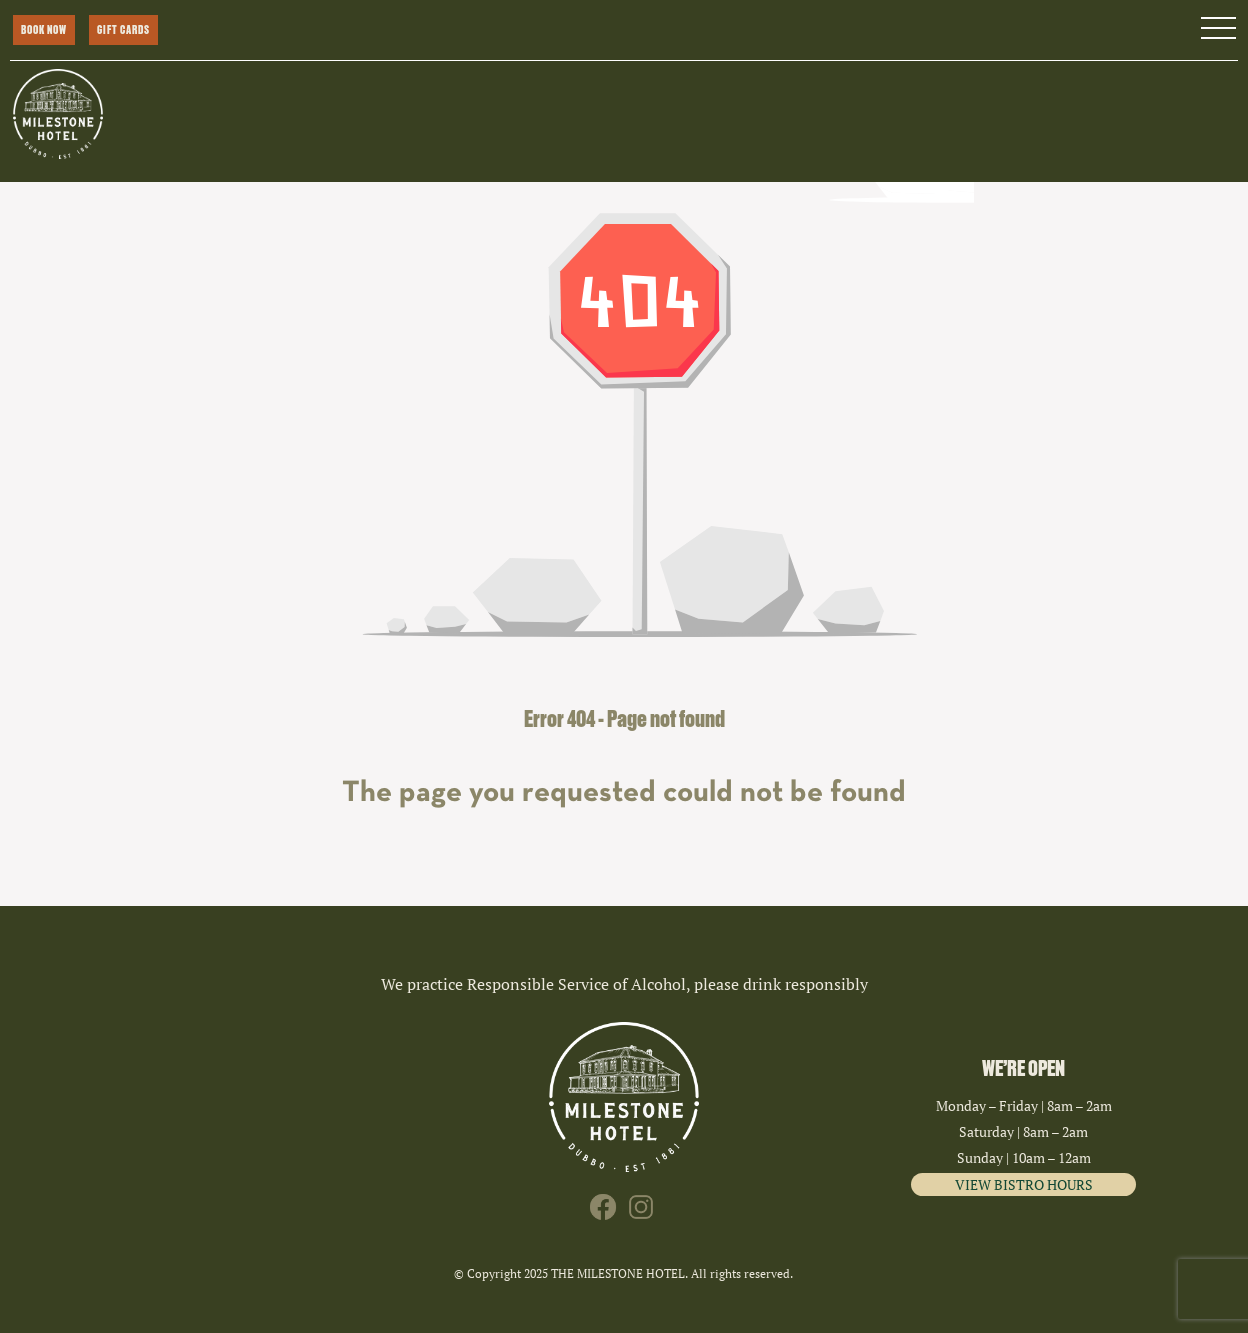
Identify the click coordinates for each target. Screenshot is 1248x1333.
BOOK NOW (44, 30)
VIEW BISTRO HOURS (1024, 1184)
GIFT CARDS (123, 30)
